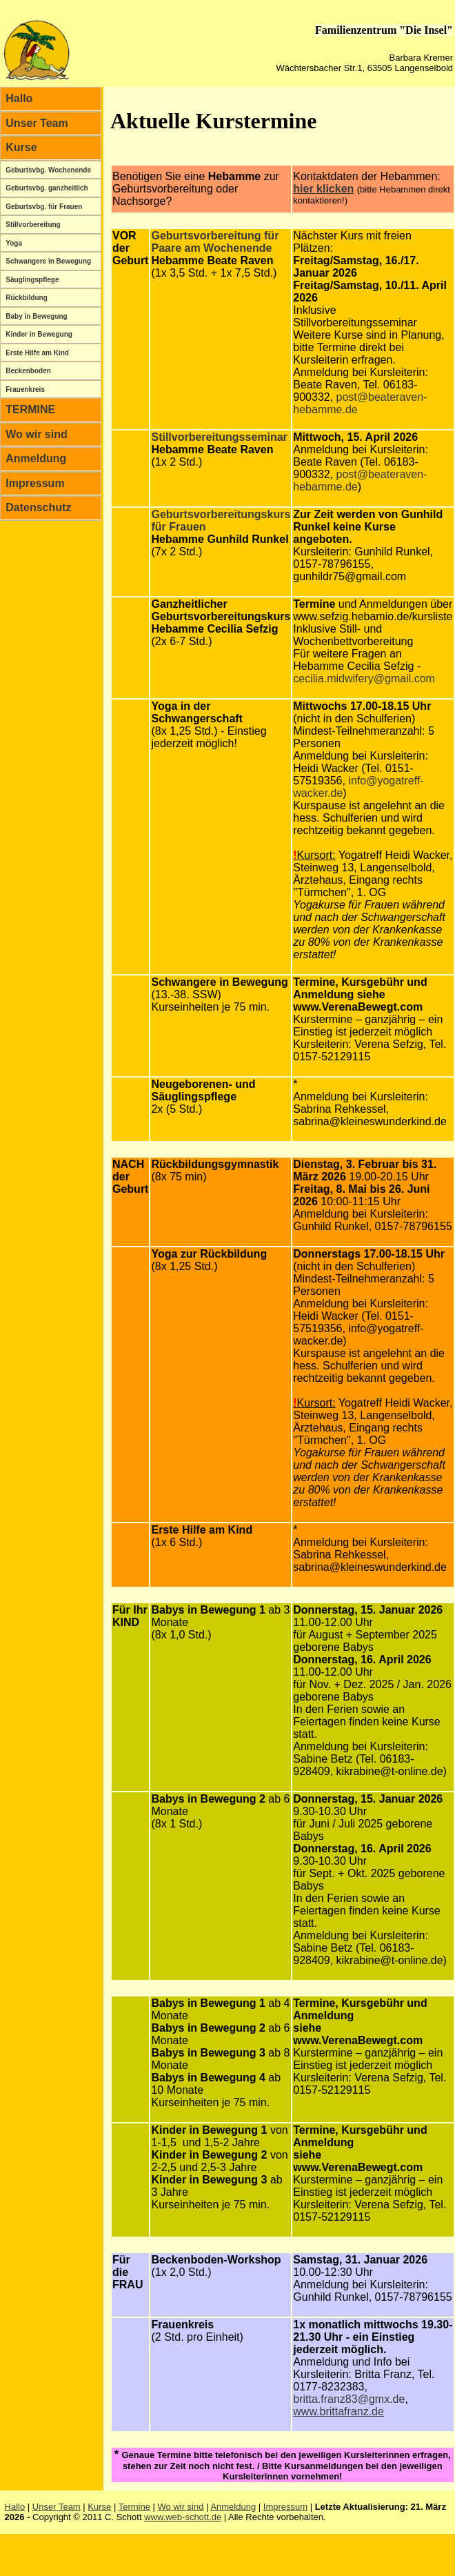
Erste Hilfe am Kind (37, 353)
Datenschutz (38, 507)
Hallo (19, 98)
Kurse (21, 147)
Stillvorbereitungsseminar (219, 437)
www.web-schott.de (182, 2517)
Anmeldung (36, 458)
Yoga (14, 243)
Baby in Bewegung (36, 316)
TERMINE (30, 409)
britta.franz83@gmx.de (349, 2399)
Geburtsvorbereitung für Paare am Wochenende (215, 242)
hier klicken (323, 189)
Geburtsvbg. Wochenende (48, 170)
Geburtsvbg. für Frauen (44, 206)
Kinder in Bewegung (39, 334)
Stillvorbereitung (33, 224)
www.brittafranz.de (338, 2411)
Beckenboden (28, 371)
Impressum (35, 483)
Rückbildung (27, 297)
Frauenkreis (25, 389)
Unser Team (37, 123)
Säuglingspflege (32, 280)
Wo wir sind (36, 434)
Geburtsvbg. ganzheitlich (47, 188)
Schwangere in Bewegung (48, 261)
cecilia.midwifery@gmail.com (364, 678)
